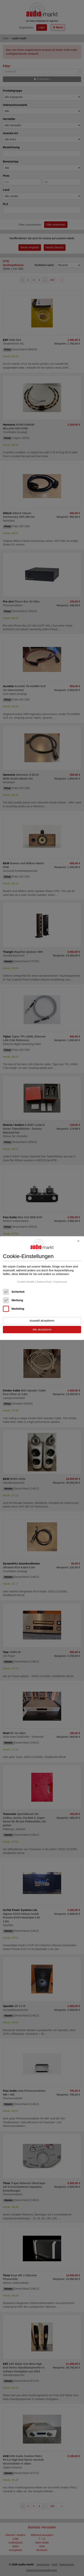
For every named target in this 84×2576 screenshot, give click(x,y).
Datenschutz (44, 1281)
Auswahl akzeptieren (42, 1320)
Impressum (60, 1281)
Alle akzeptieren (42, 1329)
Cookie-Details (25, 1281)
